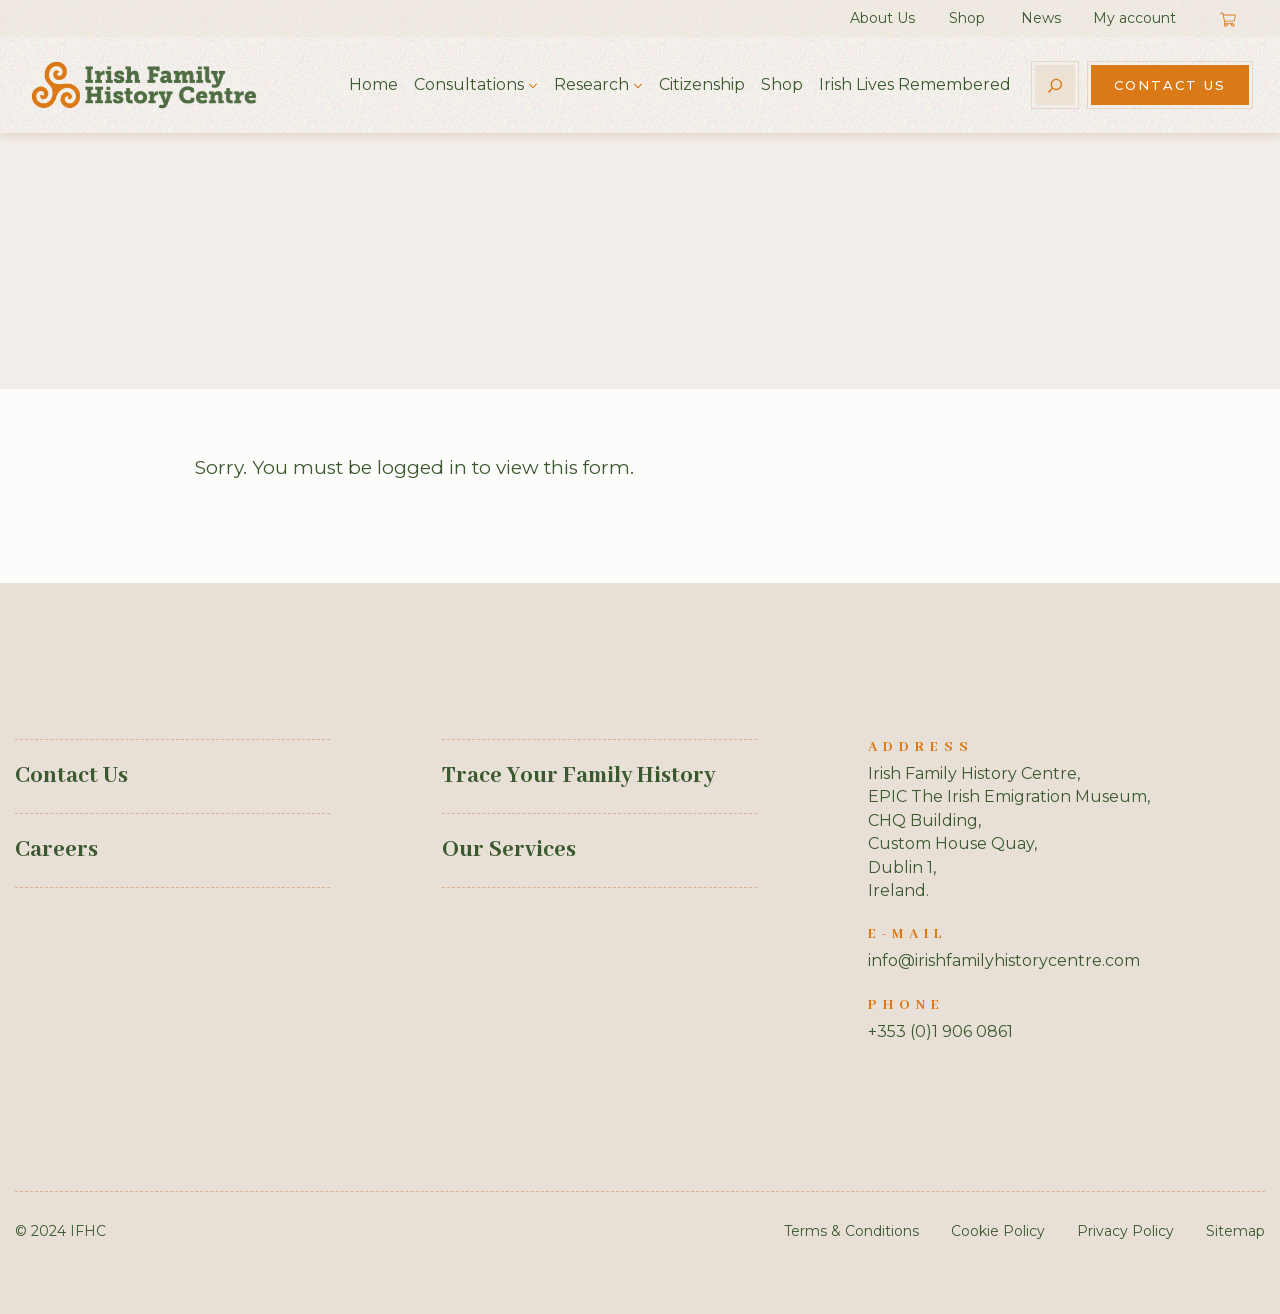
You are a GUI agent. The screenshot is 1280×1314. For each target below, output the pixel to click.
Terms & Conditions (851, 1231)
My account (1134, 18)
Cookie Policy (998, 1231)
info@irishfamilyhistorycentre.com (1004, 960)
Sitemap (1235, 1231)
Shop (967, 18)
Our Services (509, 850)
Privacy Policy (1125, 1231)
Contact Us (1170, 85)
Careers (56, 850)
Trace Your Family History (578, 776)
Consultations (469, 84)
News (1041, 18)
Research (591, 84)
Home (373, 84)
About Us (882, 18)
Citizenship (702, 84)
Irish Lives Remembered (915, 84)
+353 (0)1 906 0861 (940, 1031)
